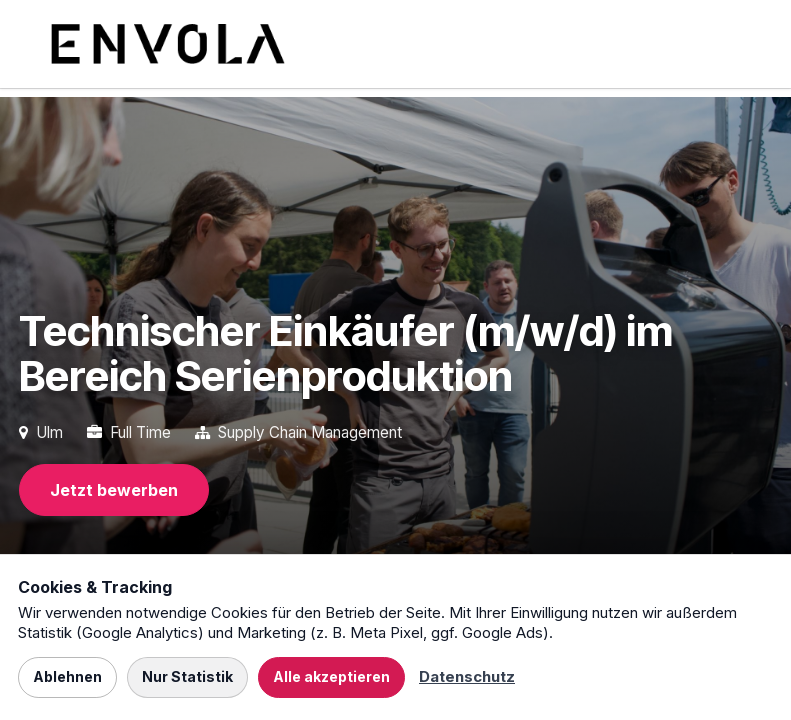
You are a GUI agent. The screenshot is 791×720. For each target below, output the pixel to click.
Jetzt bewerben (114, 490)
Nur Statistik (187, 676)
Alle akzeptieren (331, 676)
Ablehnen (67, 676)
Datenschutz (467, 676)
